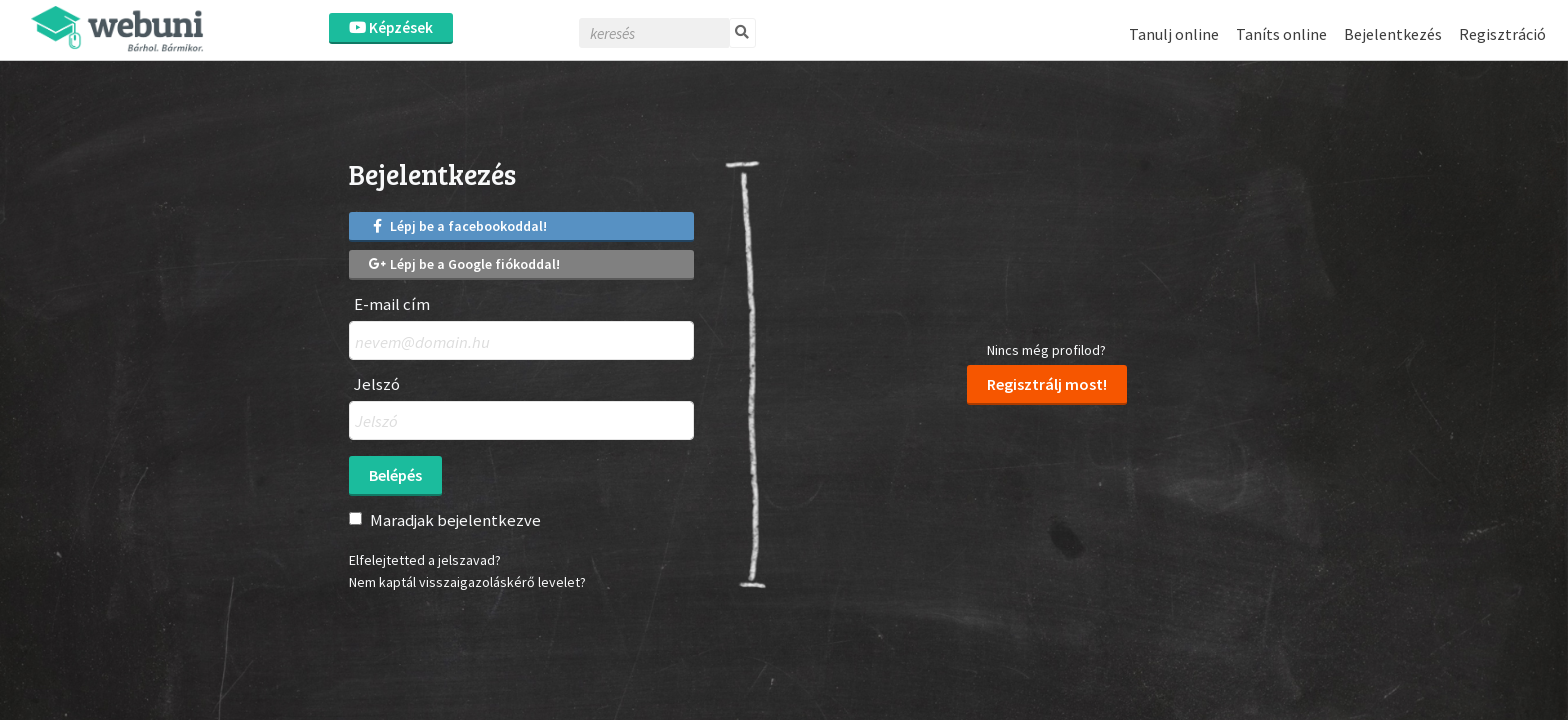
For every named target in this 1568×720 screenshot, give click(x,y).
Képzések (391, 27)
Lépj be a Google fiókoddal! (464, 264)
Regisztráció (1502, 34)
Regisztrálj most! (1047, 384)
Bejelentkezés (1393, 34)
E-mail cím (392, 304)
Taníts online (1281, 34)
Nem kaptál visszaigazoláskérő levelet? (467, 582)
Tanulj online (1174, 34)
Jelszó (377, 384)
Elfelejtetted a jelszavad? (425, 560)
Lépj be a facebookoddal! (458, 226)
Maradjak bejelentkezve (455, 520)
